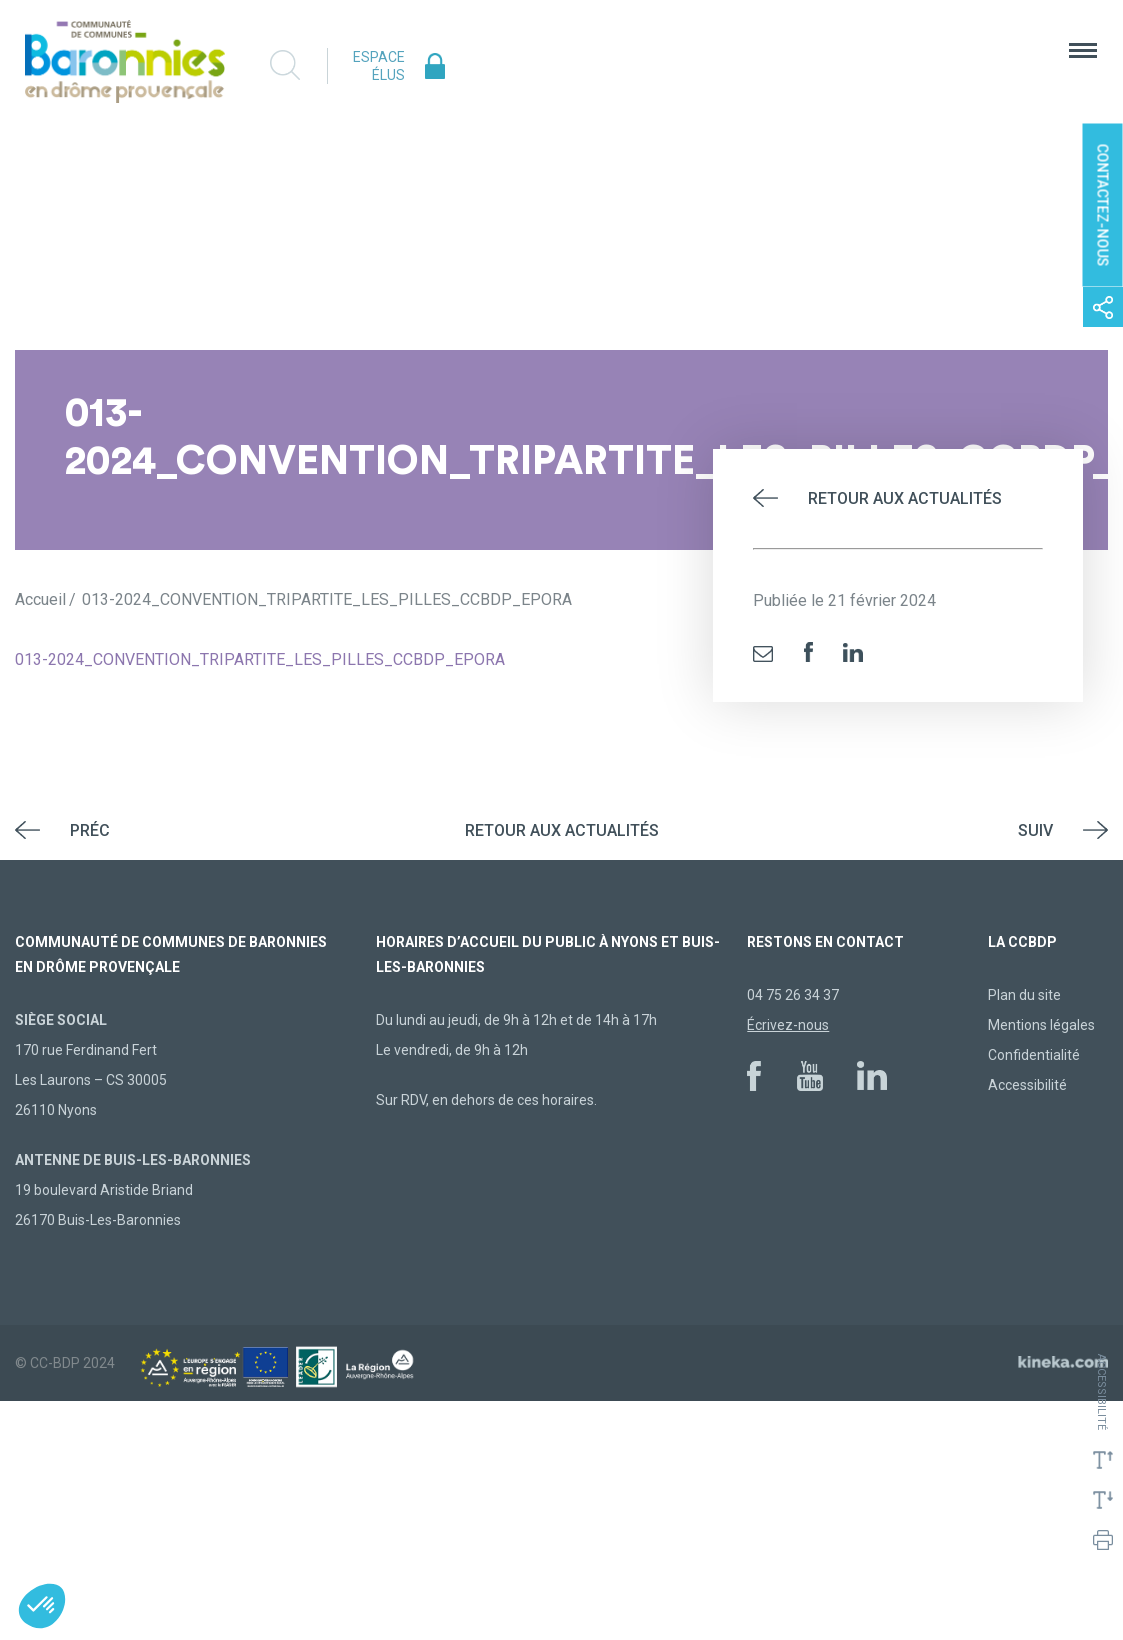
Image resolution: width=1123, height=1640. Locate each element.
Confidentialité (1034, 1055)
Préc (90, 830)
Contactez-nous (1103, 205)
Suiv (1035, 830)
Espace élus (379, 66)
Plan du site (1024, 995)
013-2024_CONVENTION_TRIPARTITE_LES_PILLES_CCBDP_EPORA (260, 659)
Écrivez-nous (788, 1025)
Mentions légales (1041, 1025)
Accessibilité (1027, 1085)
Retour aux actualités (905, 498)
